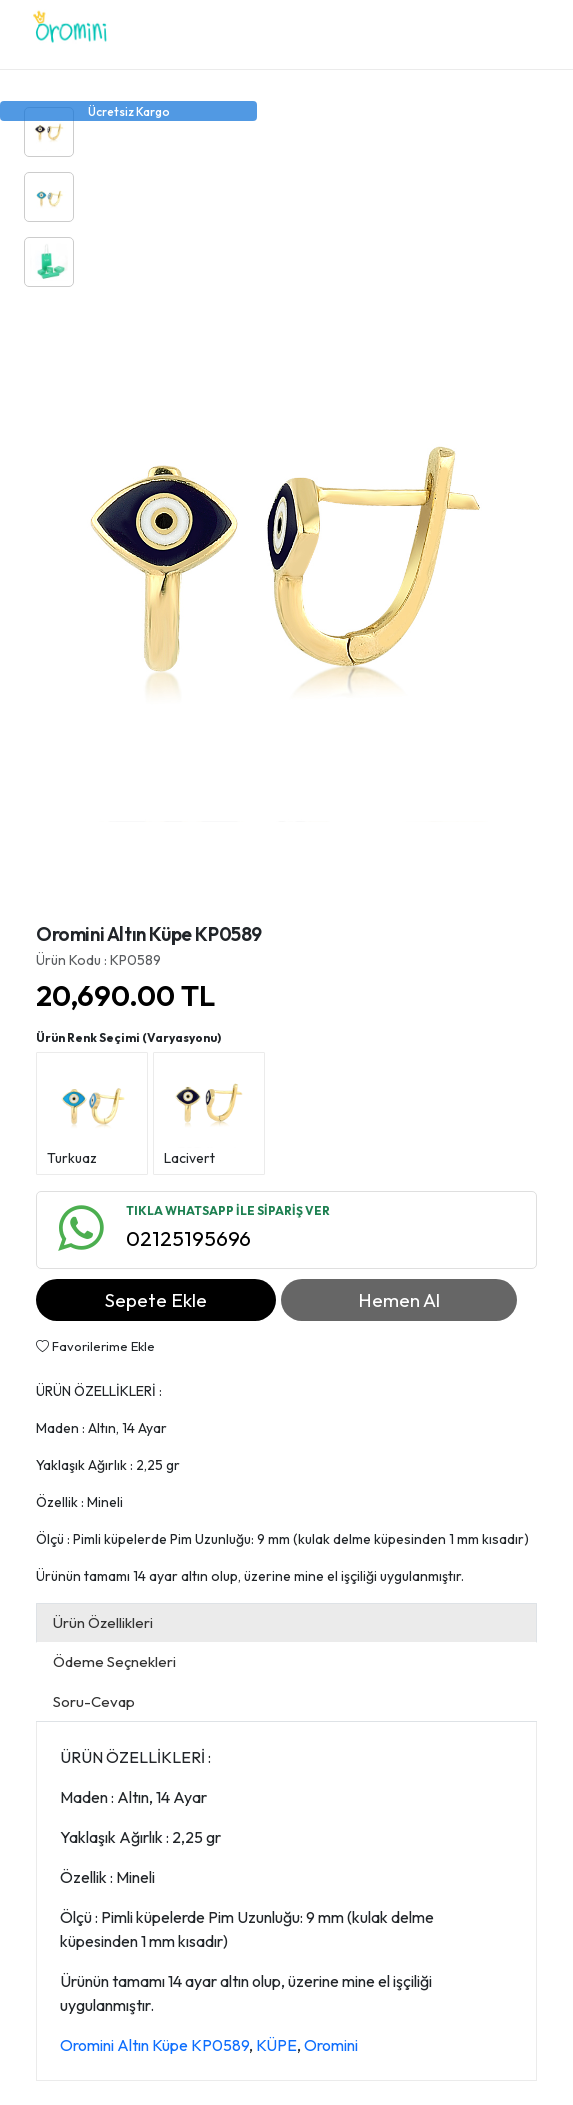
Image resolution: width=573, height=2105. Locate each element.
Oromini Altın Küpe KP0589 (154, 2045)
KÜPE (276, 2045)
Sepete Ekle (156, 1300)
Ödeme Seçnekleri (114, 1661)
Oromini (331, 2045)
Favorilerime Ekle (95, 1346)
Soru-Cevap (94, 1701)
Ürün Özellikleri (103, 1622)
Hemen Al (399, 1300)
